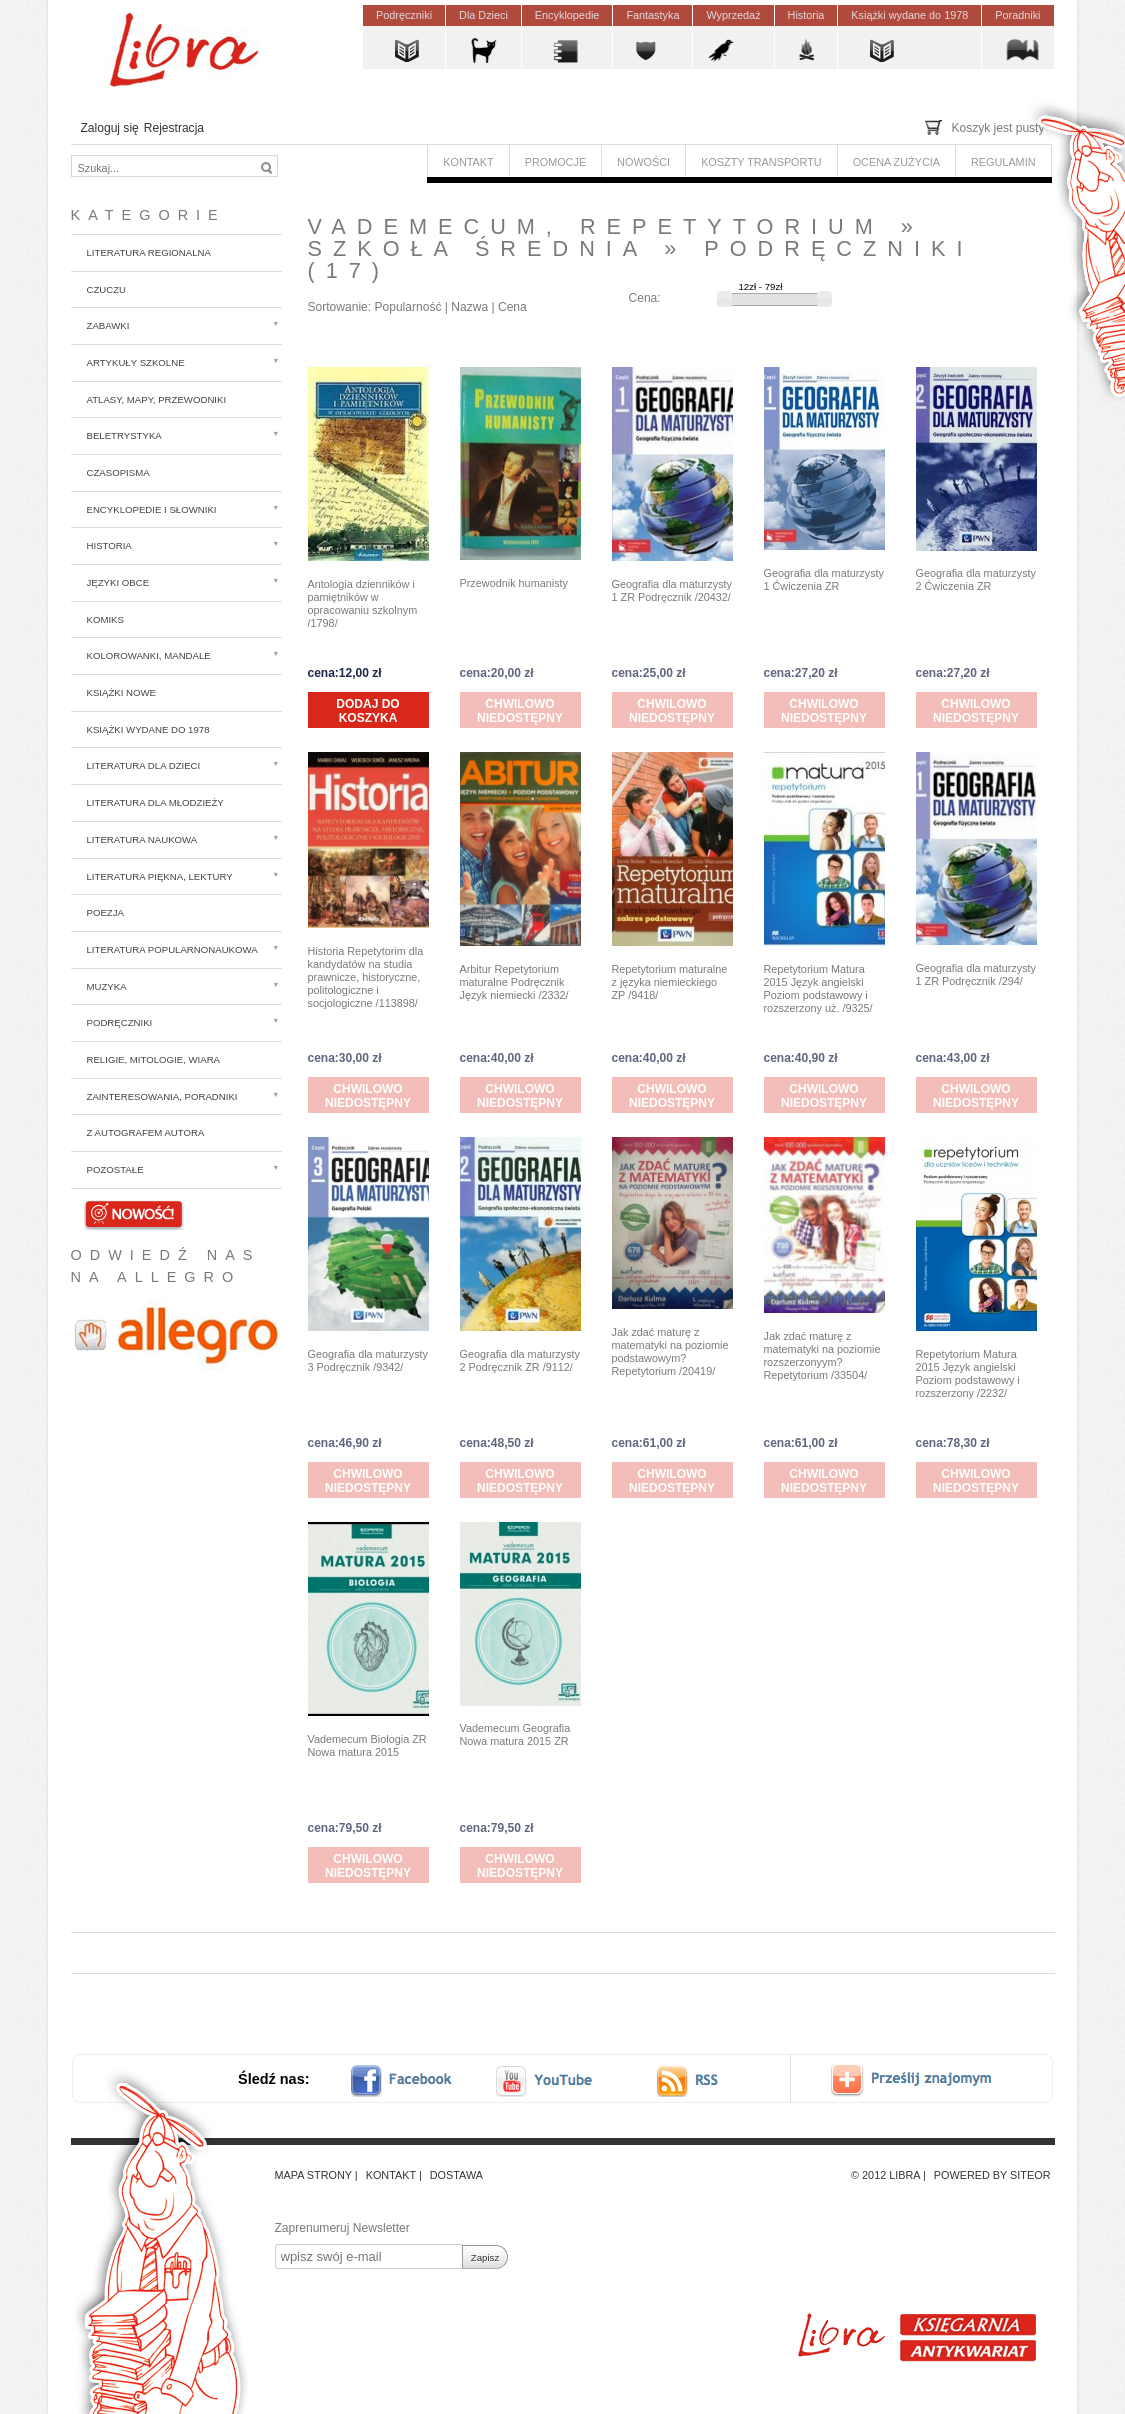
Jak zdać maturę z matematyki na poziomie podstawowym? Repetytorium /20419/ (670, 1351)
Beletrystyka (124, 435)
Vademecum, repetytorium (596, 226)
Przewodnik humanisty (514, 583)
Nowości (134, 1212)
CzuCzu (107, 289)
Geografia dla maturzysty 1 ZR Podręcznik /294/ (976, 974)
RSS (706, 2080)
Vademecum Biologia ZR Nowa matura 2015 (367, 1745)
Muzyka (107, 986)
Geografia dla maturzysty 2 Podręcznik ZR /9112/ (520, 1360)
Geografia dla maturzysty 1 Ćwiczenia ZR (824, 579)
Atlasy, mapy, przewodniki (157, 399)
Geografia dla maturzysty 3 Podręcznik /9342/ (368, 1360)
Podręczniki (120, 1022)
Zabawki (108, 325)
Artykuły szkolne (136, 362)
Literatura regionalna (149, 252)
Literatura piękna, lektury (160, 876)
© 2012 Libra (885, 2175)
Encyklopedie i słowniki (152, 509)
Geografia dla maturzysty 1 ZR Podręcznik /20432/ (672, 590)
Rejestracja (174, 128)
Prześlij (925, 2080)
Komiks (105, 619)
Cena (512, 307)
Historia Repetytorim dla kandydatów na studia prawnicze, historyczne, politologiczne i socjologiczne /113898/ (366, 977)
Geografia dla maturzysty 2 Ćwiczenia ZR (976, 579)
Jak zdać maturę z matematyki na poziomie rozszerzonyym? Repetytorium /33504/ (822, 1355)
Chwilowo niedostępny (520, 711)
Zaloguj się (110, 128)
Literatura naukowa (142, 839)
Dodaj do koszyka (367, 711)
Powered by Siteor (992, 2175)
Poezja (105, 912)
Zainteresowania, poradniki (162, 1096)
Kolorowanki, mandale (149, 655)
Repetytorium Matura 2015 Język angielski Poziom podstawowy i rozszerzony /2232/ (968, 1373)
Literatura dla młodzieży (155, 802)
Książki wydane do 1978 (148, 729)
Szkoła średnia (478, 248)
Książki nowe (122, 692)
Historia (109, 545)
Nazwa (469, 307)
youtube (546, 2080)
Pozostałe (115, 1169)
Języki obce (118, 582)
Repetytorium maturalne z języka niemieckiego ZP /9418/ (670, 982)
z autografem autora (146, 1132)
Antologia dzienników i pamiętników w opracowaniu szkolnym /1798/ (363, 603)
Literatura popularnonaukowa (172, 949)
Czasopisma (118, 472)
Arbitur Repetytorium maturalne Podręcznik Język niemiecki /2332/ (514, 982)
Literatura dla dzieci (144, 765)
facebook (414, 2080)
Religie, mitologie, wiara (154, 1059)
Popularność (407, 307)
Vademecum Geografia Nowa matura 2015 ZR (515, 1734)
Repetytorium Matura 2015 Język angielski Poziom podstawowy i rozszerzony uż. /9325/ (818, 988)
